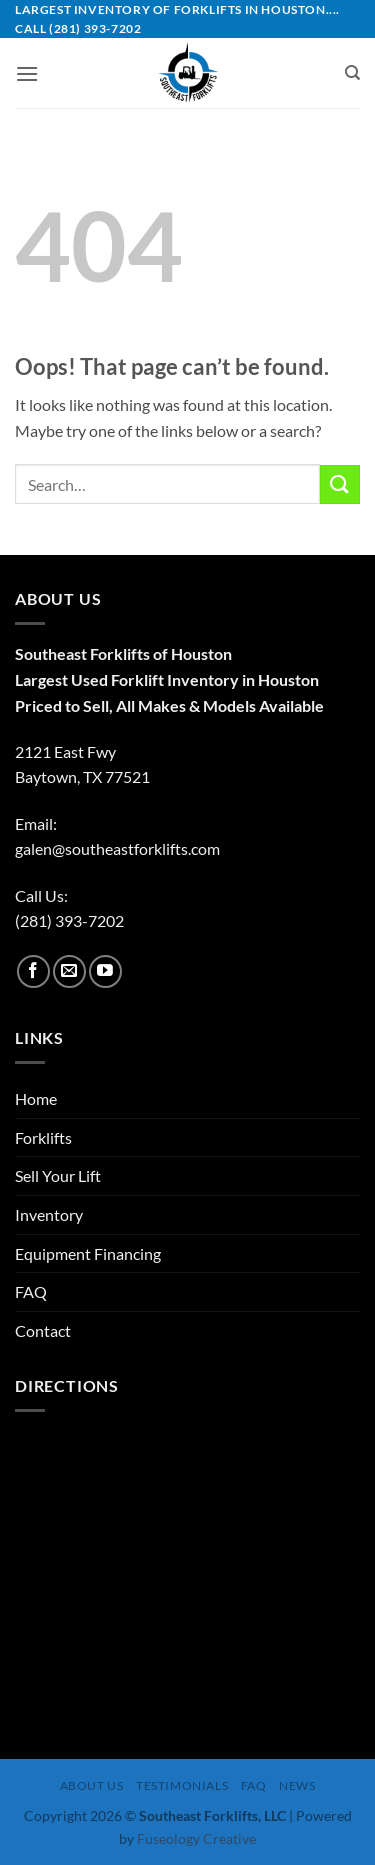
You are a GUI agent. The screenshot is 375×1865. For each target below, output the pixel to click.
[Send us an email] (69, 971)
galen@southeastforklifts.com (117, 848)
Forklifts (43, 1137)
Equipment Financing (88, 1253)
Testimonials (182, 1785)
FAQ (31, 1291)
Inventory (49, 1214)
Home (36, 1098)
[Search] (352, 73)
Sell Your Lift (58, 1175)
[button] (27, 73)
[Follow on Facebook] (33, 971)
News (297, 1785)
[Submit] (340, 484)
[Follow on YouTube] (105, 971)
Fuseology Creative (196, 1838)
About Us (92, 1785)
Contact (43, 1330)
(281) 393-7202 (69, 920)
